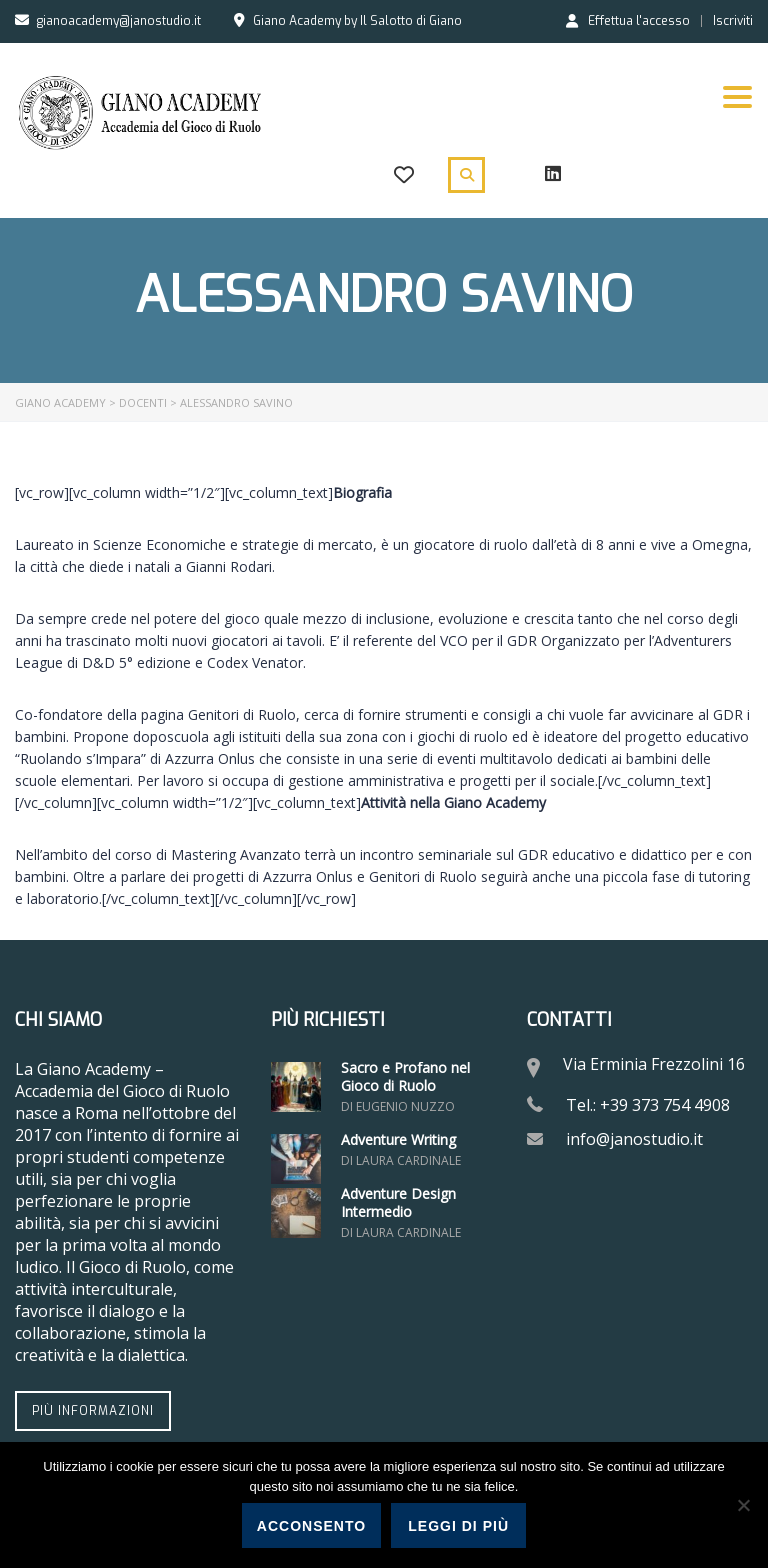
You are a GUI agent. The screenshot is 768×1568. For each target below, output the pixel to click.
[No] (743, 1505)
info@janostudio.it (634, 1139)
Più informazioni (93, 1411)
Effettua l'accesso (628, 20)
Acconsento (311, 1526)
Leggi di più (458, 1526)
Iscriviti (733, 21)
